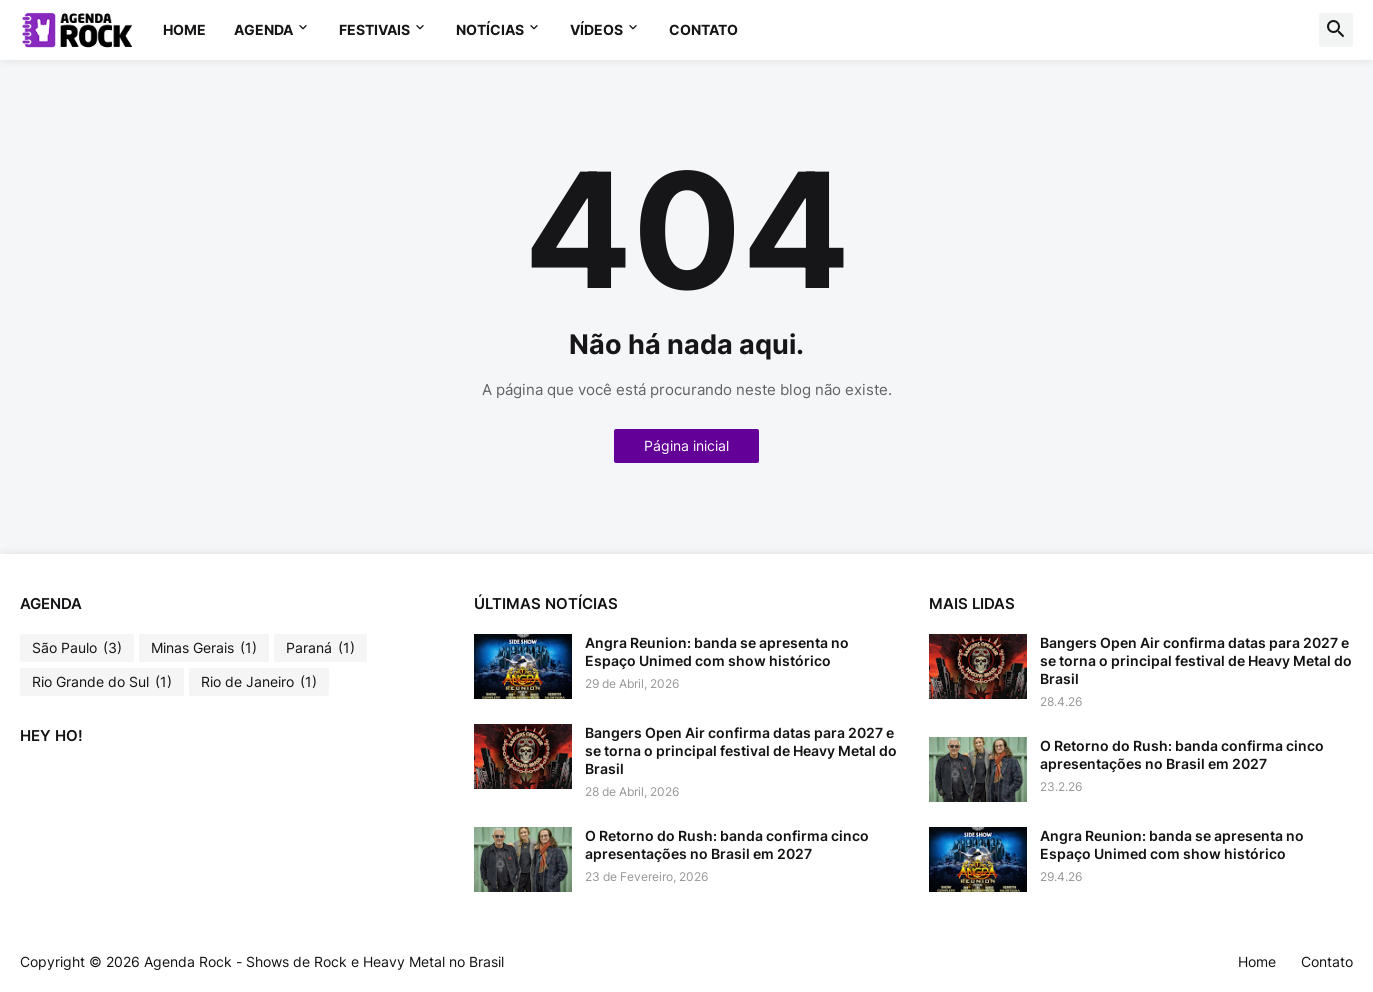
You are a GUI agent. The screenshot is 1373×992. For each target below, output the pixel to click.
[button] (1336, 30)
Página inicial (686, 445)
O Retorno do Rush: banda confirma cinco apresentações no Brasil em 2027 (727, 844)
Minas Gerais (204, 648)
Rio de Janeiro (259, 682)
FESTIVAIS (374, 29)
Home (184, 29)
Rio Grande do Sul (102, 682)
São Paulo (77, 648)
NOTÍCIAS (490, 29)
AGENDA (263, 29)
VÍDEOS (596, 29)
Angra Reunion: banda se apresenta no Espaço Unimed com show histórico (717, 651)
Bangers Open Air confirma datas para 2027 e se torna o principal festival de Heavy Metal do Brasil (741, 750)
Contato (703, 29)
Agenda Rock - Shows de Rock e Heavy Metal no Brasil (324, 961)
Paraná (320, 648)
